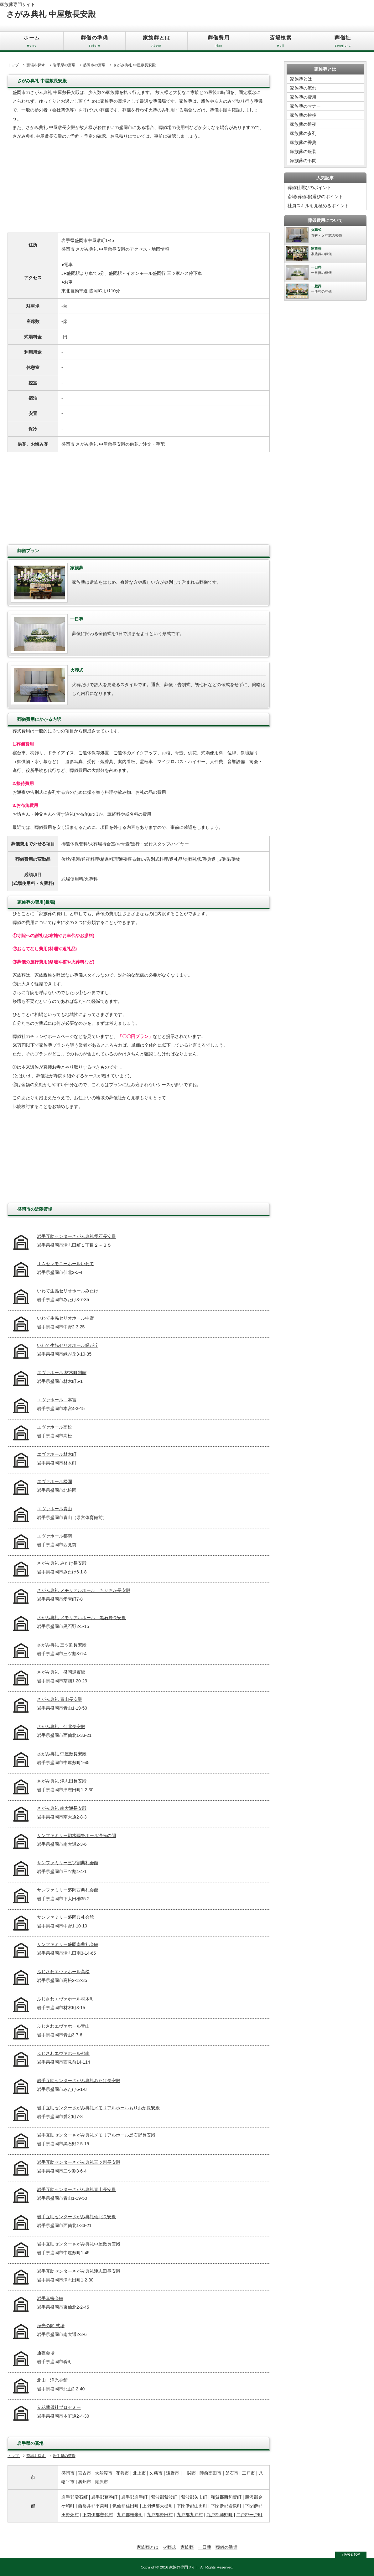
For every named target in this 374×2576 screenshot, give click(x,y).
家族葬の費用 (303, 97)
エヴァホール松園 (54, 1481)
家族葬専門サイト (17, 4)
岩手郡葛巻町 (104, 2497)
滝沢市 (101, 2481)
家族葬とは (156, 42)
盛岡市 (68, 2473)
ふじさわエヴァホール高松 (63, 1971)
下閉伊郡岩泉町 (226, 2505)
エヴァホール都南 (54, 1535)
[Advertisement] (139, 189)
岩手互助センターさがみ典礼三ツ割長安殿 (78, 2162)
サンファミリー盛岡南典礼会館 (67, 1944)
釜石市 (231, 2473)
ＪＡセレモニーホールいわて (65, 1263)
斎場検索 (281, 42)
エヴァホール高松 (54, 1426)
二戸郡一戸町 (249, 2514)
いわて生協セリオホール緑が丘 (67, 1345)
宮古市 (84, 2473)
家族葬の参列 (303, 133)
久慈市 (156, 2473)
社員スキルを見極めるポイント (318, 205)
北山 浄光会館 (52, 2380)
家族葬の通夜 (303, 124)
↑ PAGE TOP (351, 2554)
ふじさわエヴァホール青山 (63, 2026)
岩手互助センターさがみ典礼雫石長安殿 (76, 1236)
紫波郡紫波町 (164, 2497)
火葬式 (169, 2547)
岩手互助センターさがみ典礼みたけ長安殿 (78, 2080)
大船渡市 (103, 2473)
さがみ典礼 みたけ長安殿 (61, 1563)
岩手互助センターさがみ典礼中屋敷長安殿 (78, 2243)
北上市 (139, 2473)
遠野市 (172, 2473)
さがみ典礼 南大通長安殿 (61, 1808)
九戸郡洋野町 (219, 2514)
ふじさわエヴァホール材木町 (65, 1998)
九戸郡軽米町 (130, 2514)
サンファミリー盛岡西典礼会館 (67, 1889)
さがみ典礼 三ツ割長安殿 (61, 1644)
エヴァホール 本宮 (56, 1399)
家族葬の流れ (303, 87)
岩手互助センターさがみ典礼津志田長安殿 (78, 2271)
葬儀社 (343, 42)
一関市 (189, 2473)
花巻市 (122, 2473)
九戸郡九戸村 (190, 2514)
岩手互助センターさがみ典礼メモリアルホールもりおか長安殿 (98, 2107)
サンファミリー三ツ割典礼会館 (67, 1862)
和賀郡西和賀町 (226, 2497)
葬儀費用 (218, 42)
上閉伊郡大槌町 (157, 2505)
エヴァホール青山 (54, 1508)
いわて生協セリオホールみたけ (67, 1290)
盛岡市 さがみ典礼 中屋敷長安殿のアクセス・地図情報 (115, 249)
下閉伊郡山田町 (192, 2505)
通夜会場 (46, 2352)
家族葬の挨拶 (303, 115)
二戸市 (248, 2473)
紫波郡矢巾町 (194, 2497)
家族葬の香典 (303, 142)
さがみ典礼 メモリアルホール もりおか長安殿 (83, 1590)
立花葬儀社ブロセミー (59, 2407)
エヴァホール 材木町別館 (61, 1372)
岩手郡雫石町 (74, 2497)
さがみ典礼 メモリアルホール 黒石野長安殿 (81, 1617)
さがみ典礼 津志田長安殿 (61, 1780)
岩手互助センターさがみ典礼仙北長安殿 (76, 2216)
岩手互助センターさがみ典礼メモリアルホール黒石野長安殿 (96, 2134)
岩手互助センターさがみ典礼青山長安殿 (76, 2189)
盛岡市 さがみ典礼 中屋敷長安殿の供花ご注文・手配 (113, 444)
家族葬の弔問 (303, 160)
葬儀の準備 (94, 42)
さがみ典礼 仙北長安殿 (61, 1726)
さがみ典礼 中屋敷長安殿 (61, 1753)
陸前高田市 (210, 2473)
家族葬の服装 (303, 151)
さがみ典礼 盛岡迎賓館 (61, 1672)
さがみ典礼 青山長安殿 (59, 1699)
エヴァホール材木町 (56, 1454)
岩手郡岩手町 (134, 2497)
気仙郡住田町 (125, 2505)
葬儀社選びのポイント (309, 187)
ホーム (31, 42)
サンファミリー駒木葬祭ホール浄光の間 (76, 1835)
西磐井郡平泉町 (93, 2505)
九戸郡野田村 (160, 2514)
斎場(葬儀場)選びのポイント (315, 196)
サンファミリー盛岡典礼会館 (65, 1917)
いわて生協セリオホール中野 (65, 1318)
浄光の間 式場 (51, 2325)
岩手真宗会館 (50, 2298)
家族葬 (187, 2547)
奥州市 (84, 2481)
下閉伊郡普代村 (97, 2514)
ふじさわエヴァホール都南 (63, 2053)
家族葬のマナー (305, 106)
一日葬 (204, 2547)
